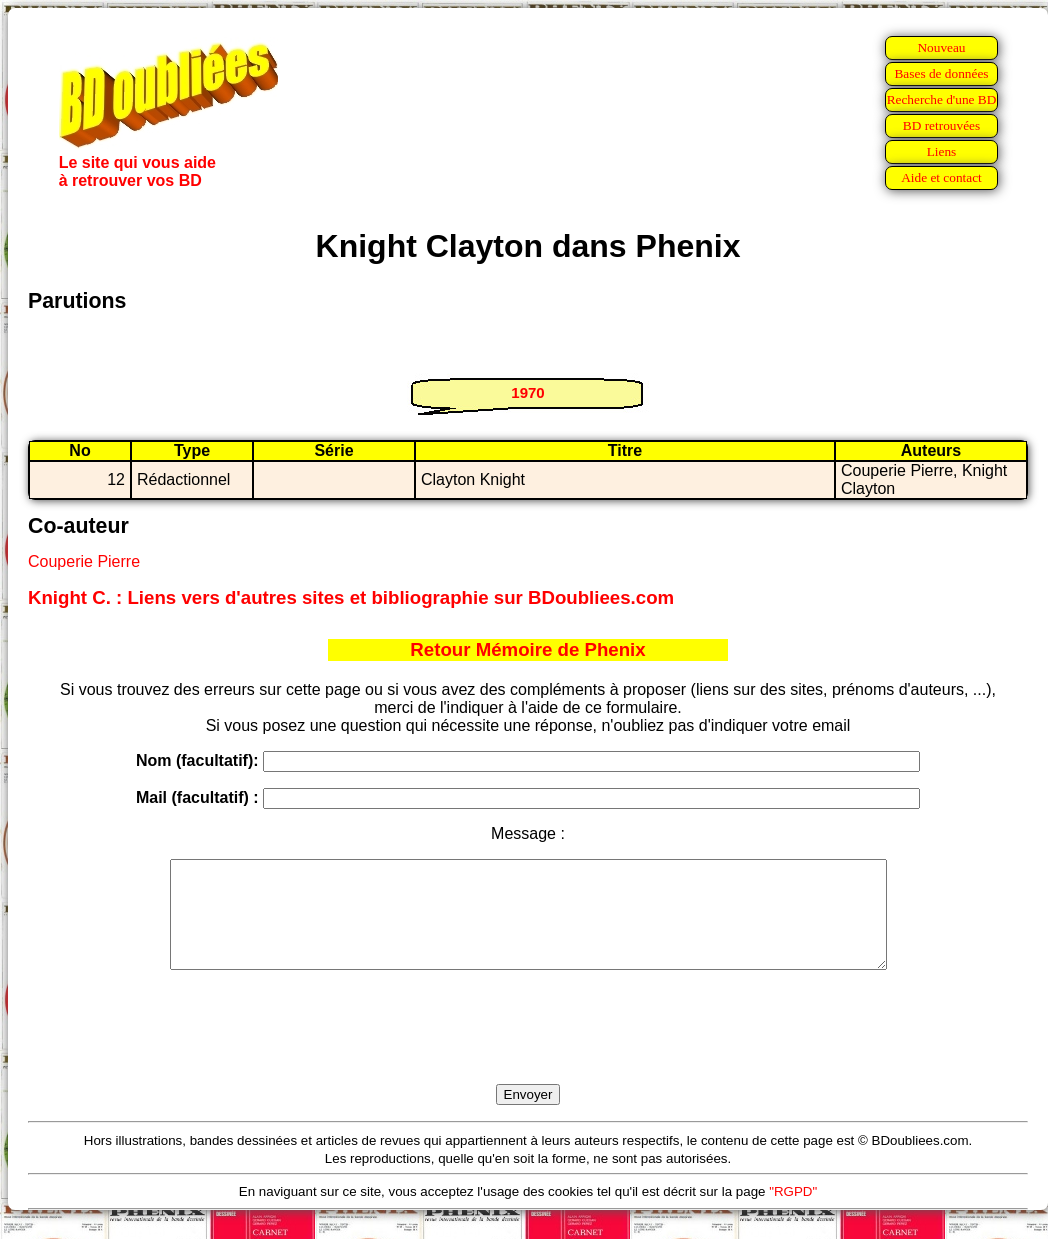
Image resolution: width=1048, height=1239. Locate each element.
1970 (527, 392)
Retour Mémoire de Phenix (527, 649)
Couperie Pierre (84, 561)
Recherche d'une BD (942, 99)
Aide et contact (941, 177)
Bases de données (941, 73)
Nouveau (941, 47)
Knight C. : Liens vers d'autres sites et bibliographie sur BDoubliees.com (351, 597)
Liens (942, 151)
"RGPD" (793, 1212)
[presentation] (528, 1050)
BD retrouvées (941, 125)
